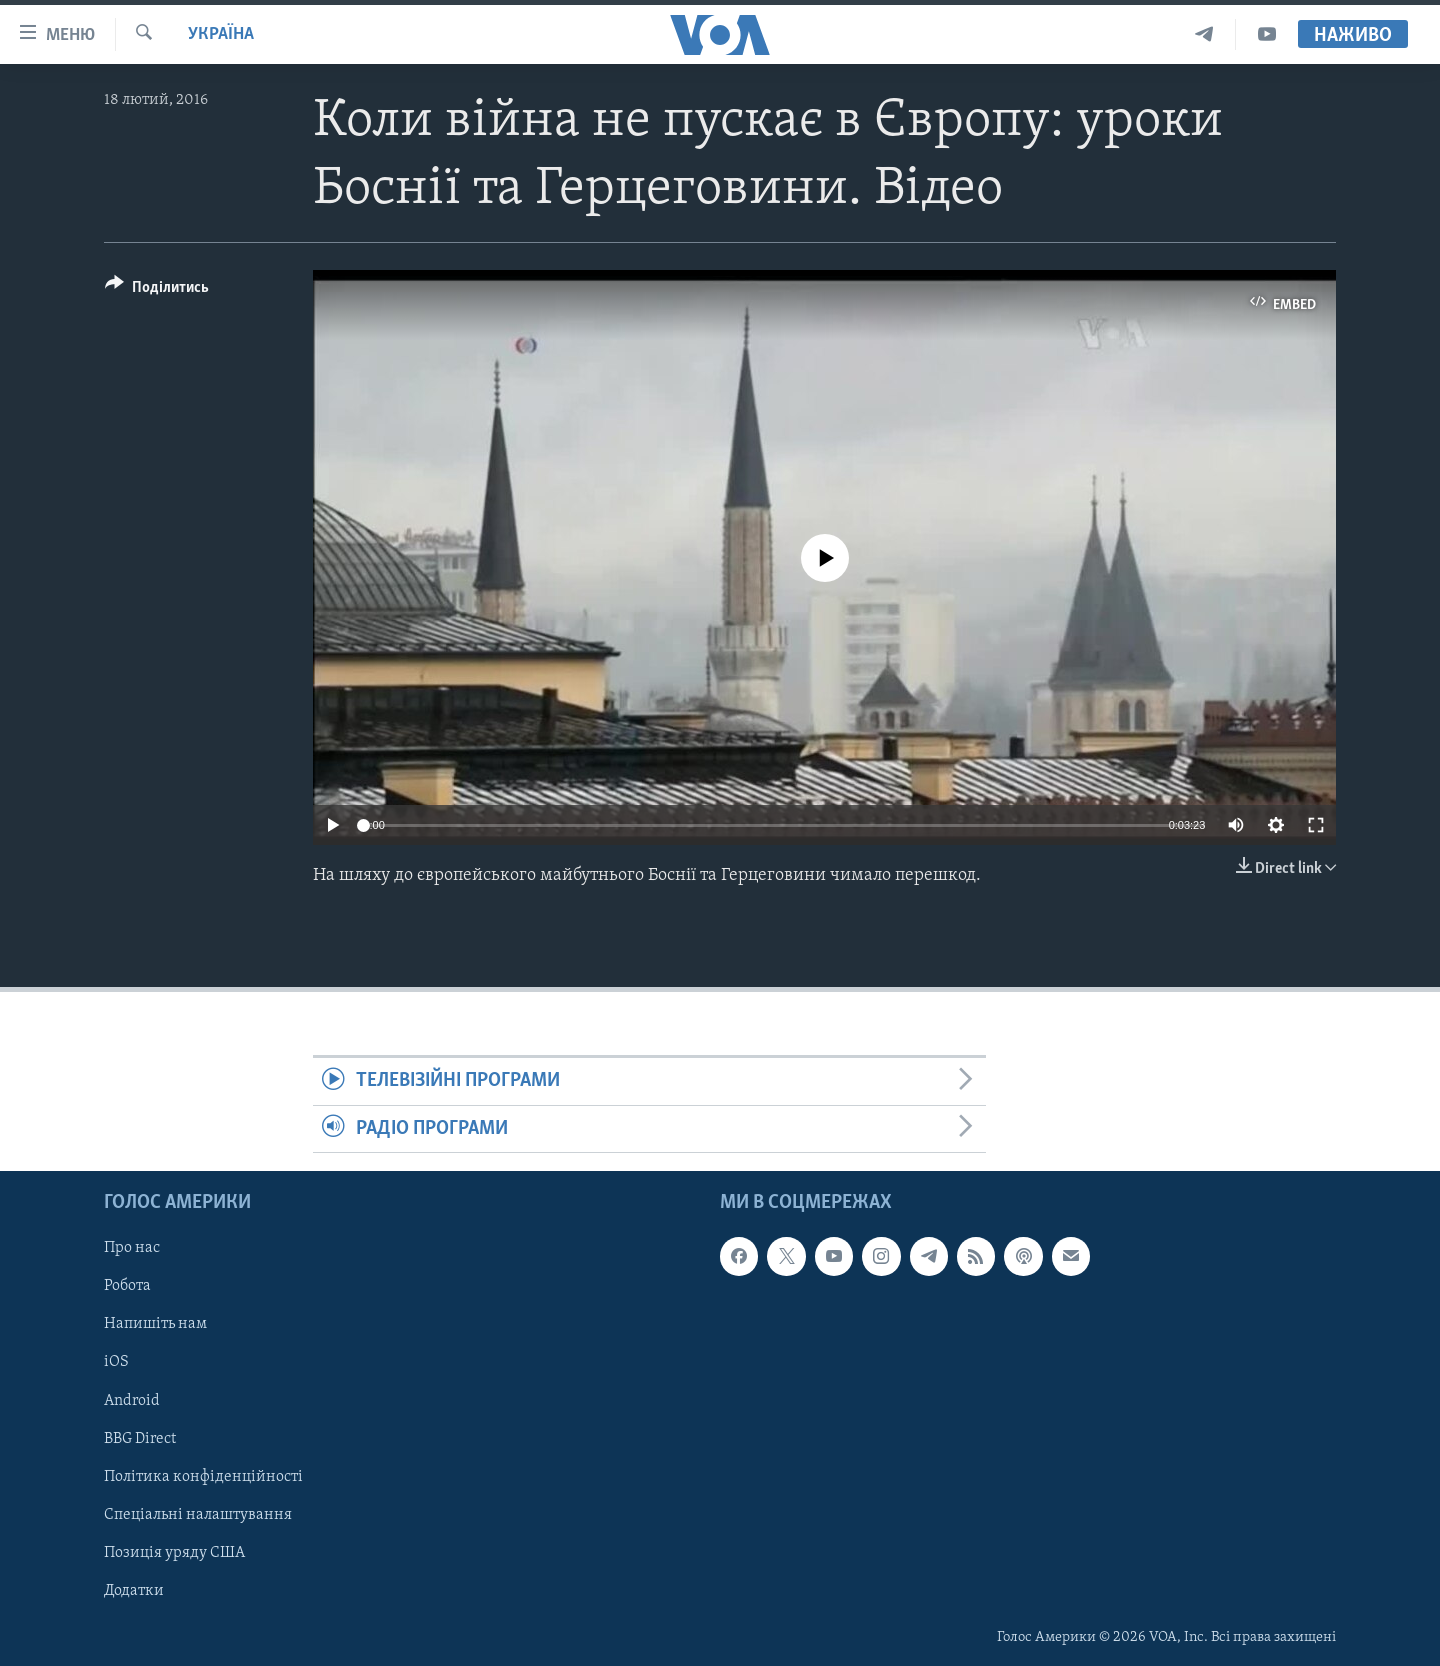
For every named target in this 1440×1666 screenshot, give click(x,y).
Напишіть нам (155, 1325)
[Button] (157, 290)
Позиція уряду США (174, 1553)
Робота (127, 1287)
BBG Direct (140, 1439)
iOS (116, 1363)
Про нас (132, 1249)
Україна (221, 34)
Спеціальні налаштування (198, 1515)
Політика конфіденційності (203, 1477)
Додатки (134, 1591)
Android (132, 1401)
